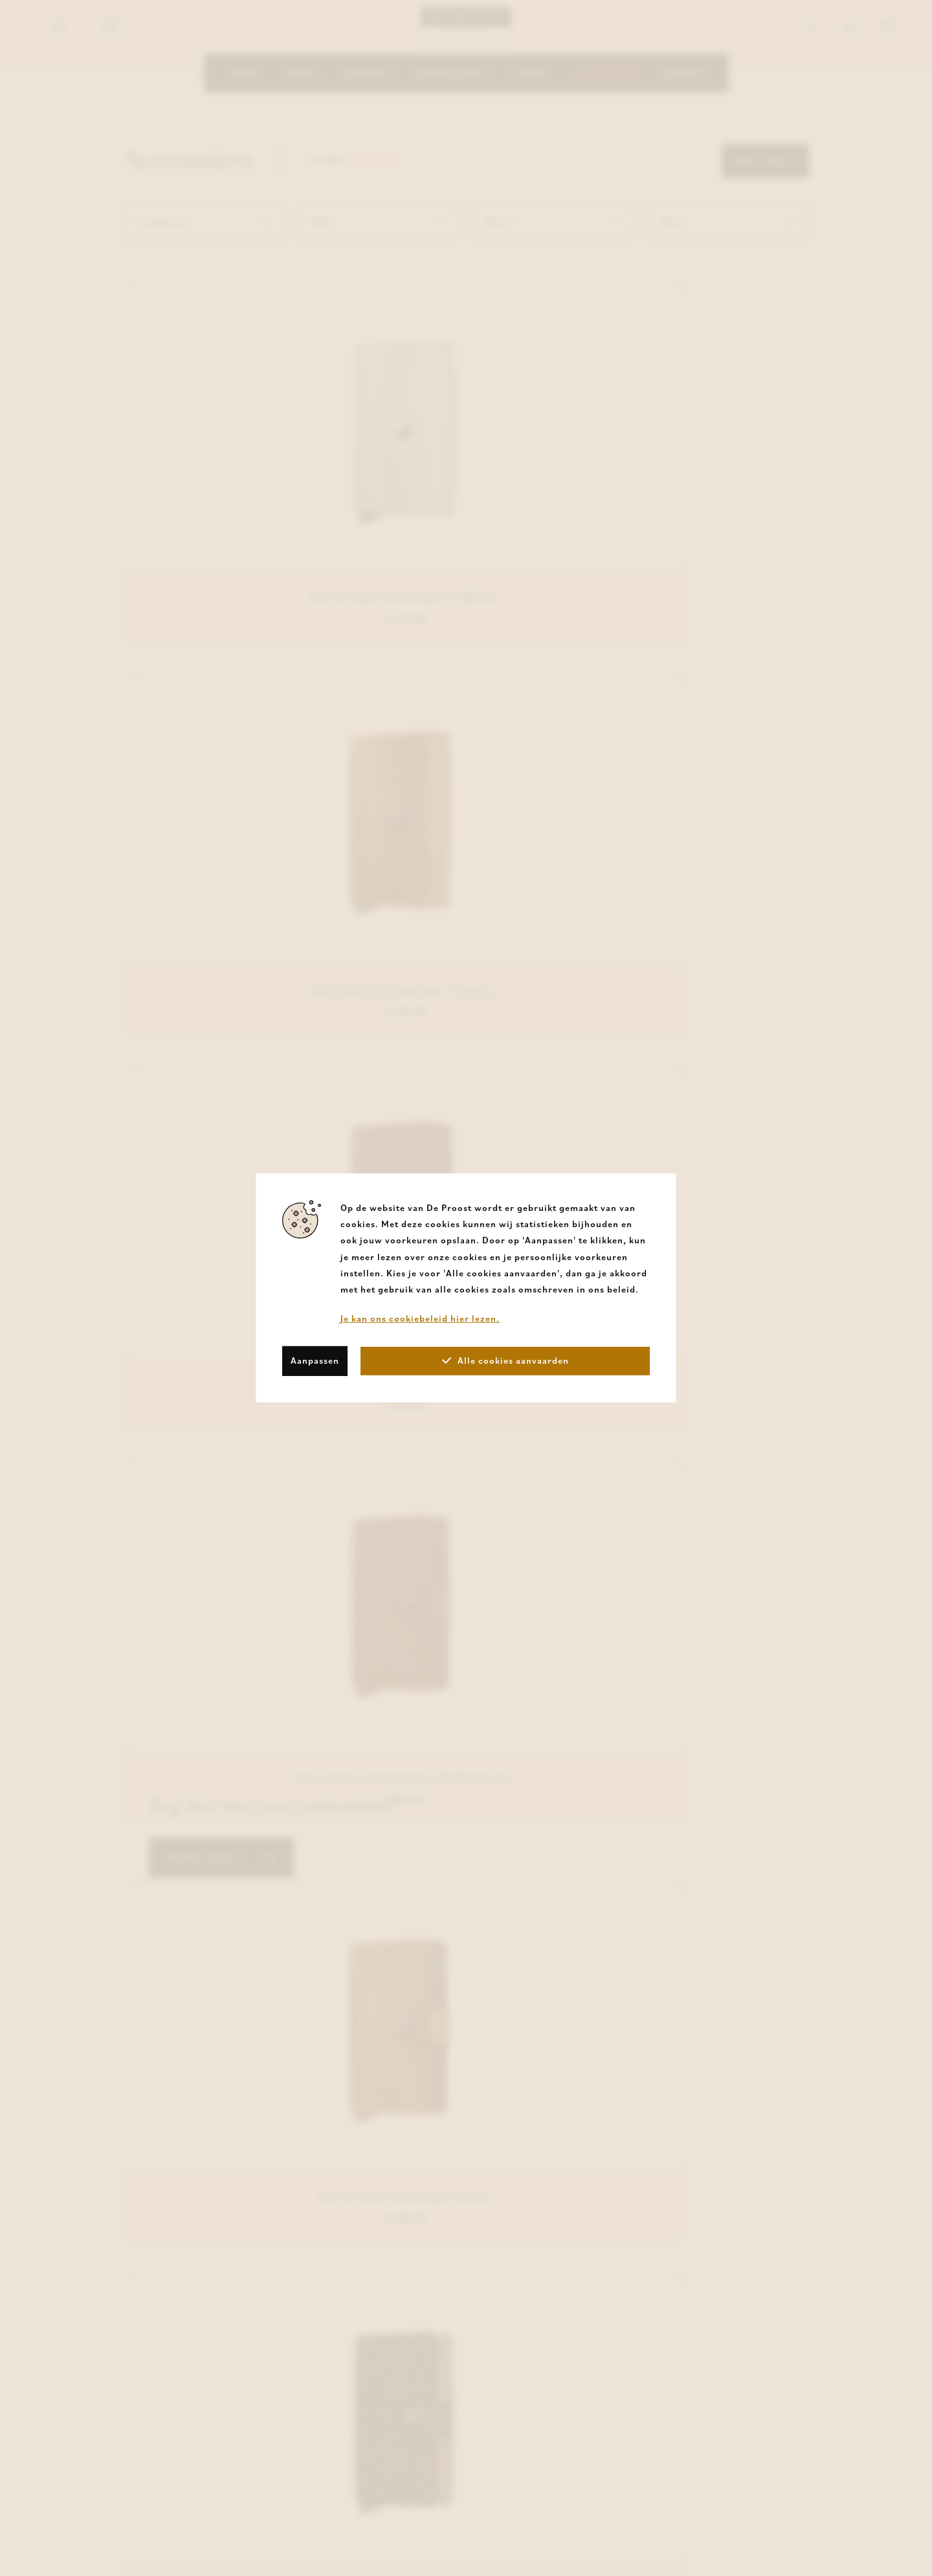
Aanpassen (315, 1360)
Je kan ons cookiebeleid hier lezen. (420, 1318)
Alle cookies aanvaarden (505, 1360)
